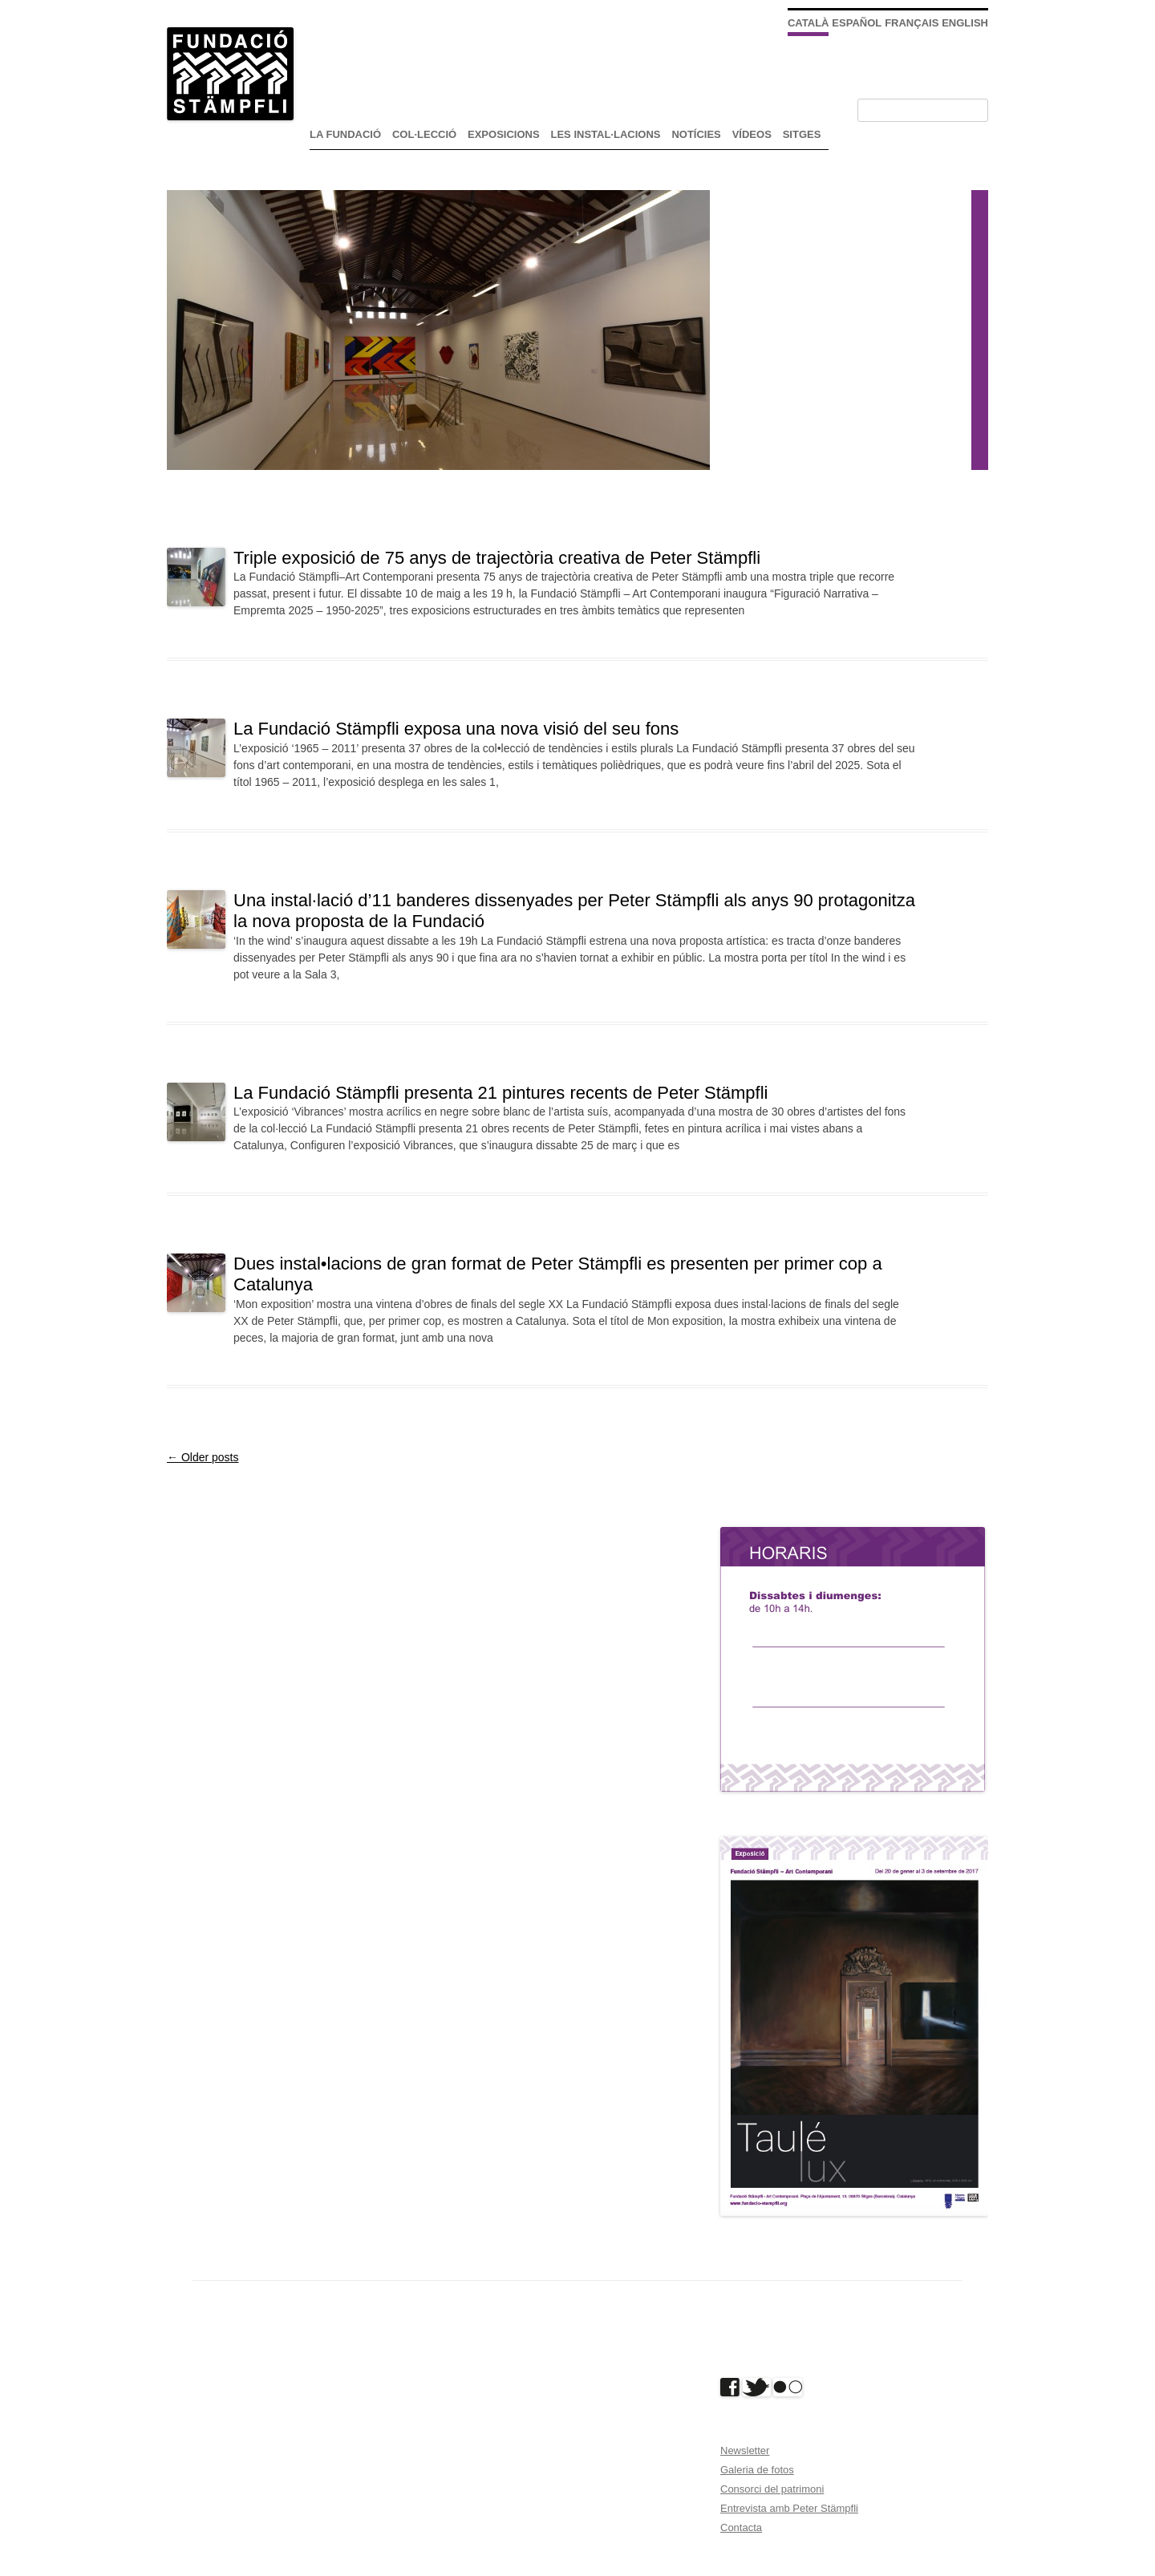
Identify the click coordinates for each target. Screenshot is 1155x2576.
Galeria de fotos (757, 2470)
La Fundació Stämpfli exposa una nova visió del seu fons (456, 729)
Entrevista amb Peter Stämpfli (789, 2508)
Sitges (802, 134)
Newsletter (744, 2450)
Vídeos (752, 134)
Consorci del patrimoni (772, 2489)
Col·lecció (424, 134)
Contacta (741, 2527)
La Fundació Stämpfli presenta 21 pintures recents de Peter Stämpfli (500, 1093)
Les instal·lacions (606, 134)
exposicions (504, 134)
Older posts (202, 1457)
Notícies (695, 134)
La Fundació (345, 134)
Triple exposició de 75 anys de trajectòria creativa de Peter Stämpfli (496, 558)
